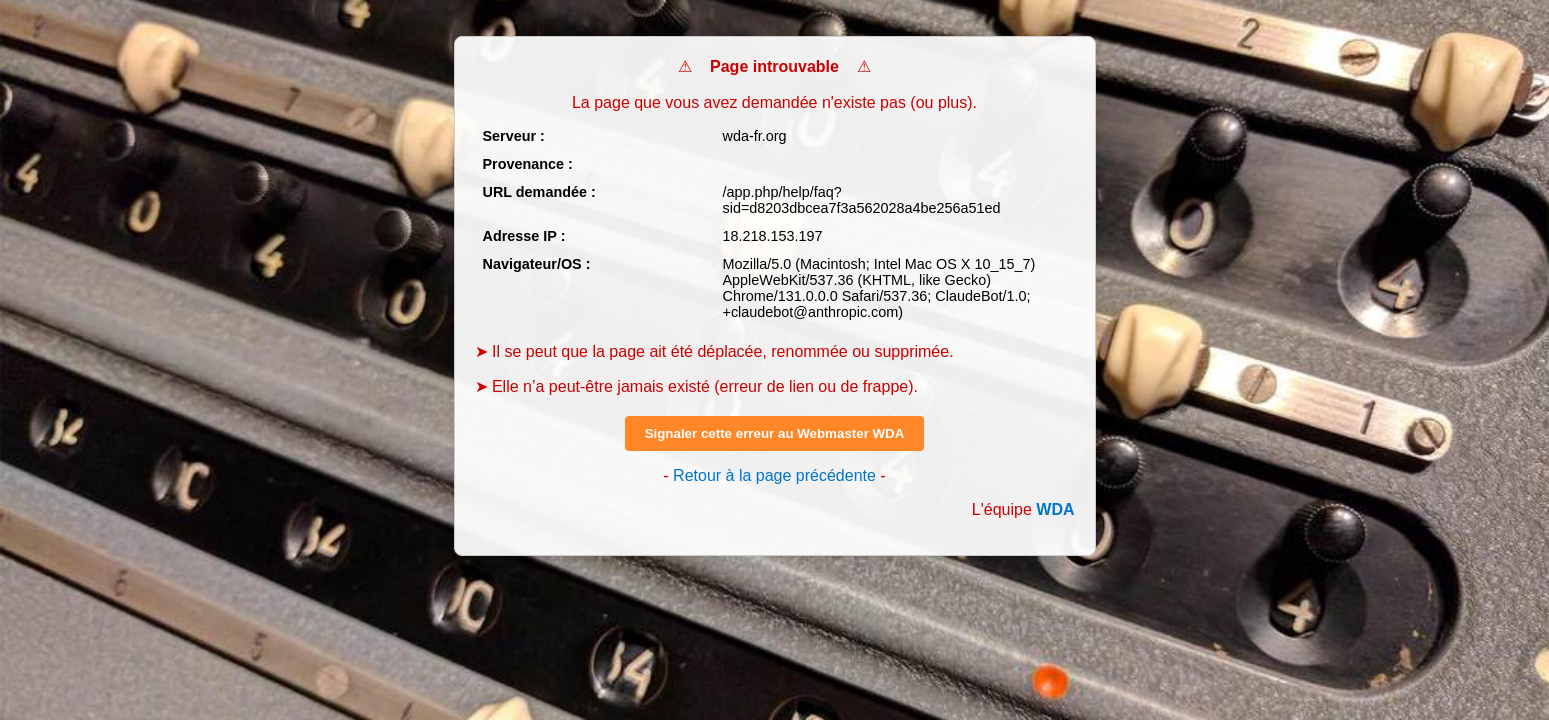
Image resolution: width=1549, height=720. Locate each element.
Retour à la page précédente (774, 475)
